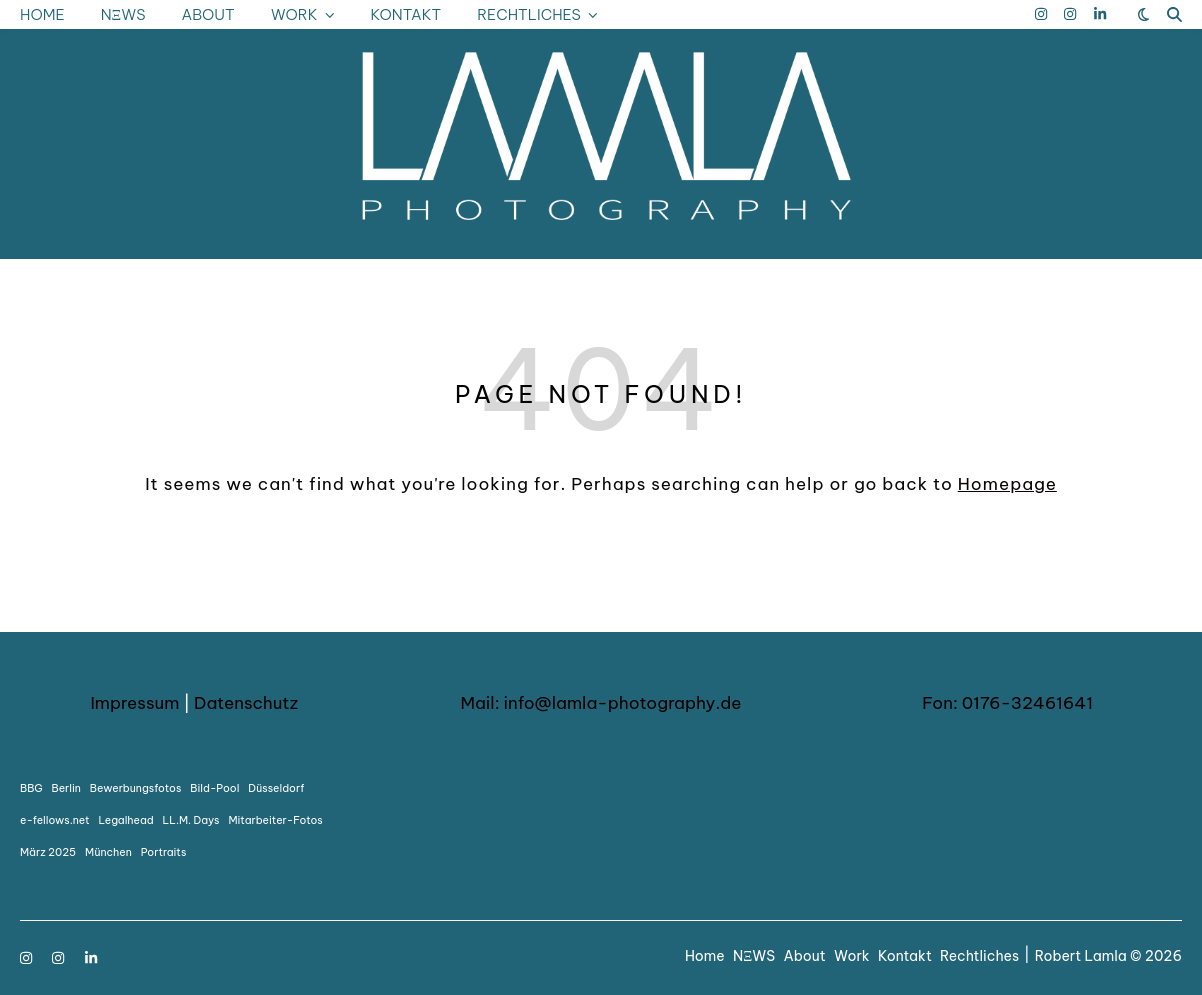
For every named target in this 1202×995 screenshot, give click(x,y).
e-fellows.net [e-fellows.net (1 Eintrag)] (55, 820)
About (208, 14)
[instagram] (1042, 14)
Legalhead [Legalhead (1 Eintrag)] (126, 820)
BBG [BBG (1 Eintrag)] (31, 788)
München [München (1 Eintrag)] (108, 852)
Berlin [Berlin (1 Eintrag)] (66, 788)
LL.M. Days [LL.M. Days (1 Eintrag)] (191, 820)
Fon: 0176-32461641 (1007, 703)
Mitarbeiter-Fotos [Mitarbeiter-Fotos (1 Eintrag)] (275, 820)
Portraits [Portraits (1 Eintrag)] (164, 852)
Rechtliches (529, 14)
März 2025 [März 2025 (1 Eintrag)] (48, 852)
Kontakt (405, 14)
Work (294, 14)
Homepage (1007, 484)
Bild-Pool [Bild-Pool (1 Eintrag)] (214, 788)
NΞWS (123, 14)
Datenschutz (246, 703)
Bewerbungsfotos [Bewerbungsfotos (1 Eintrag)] (135, 788)
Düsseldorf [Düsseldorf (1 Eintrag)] (276, 788)
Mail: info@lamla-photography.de (600, 703)
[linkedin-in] (1100, 14)
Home (42, 14)
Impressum (134, 703)
